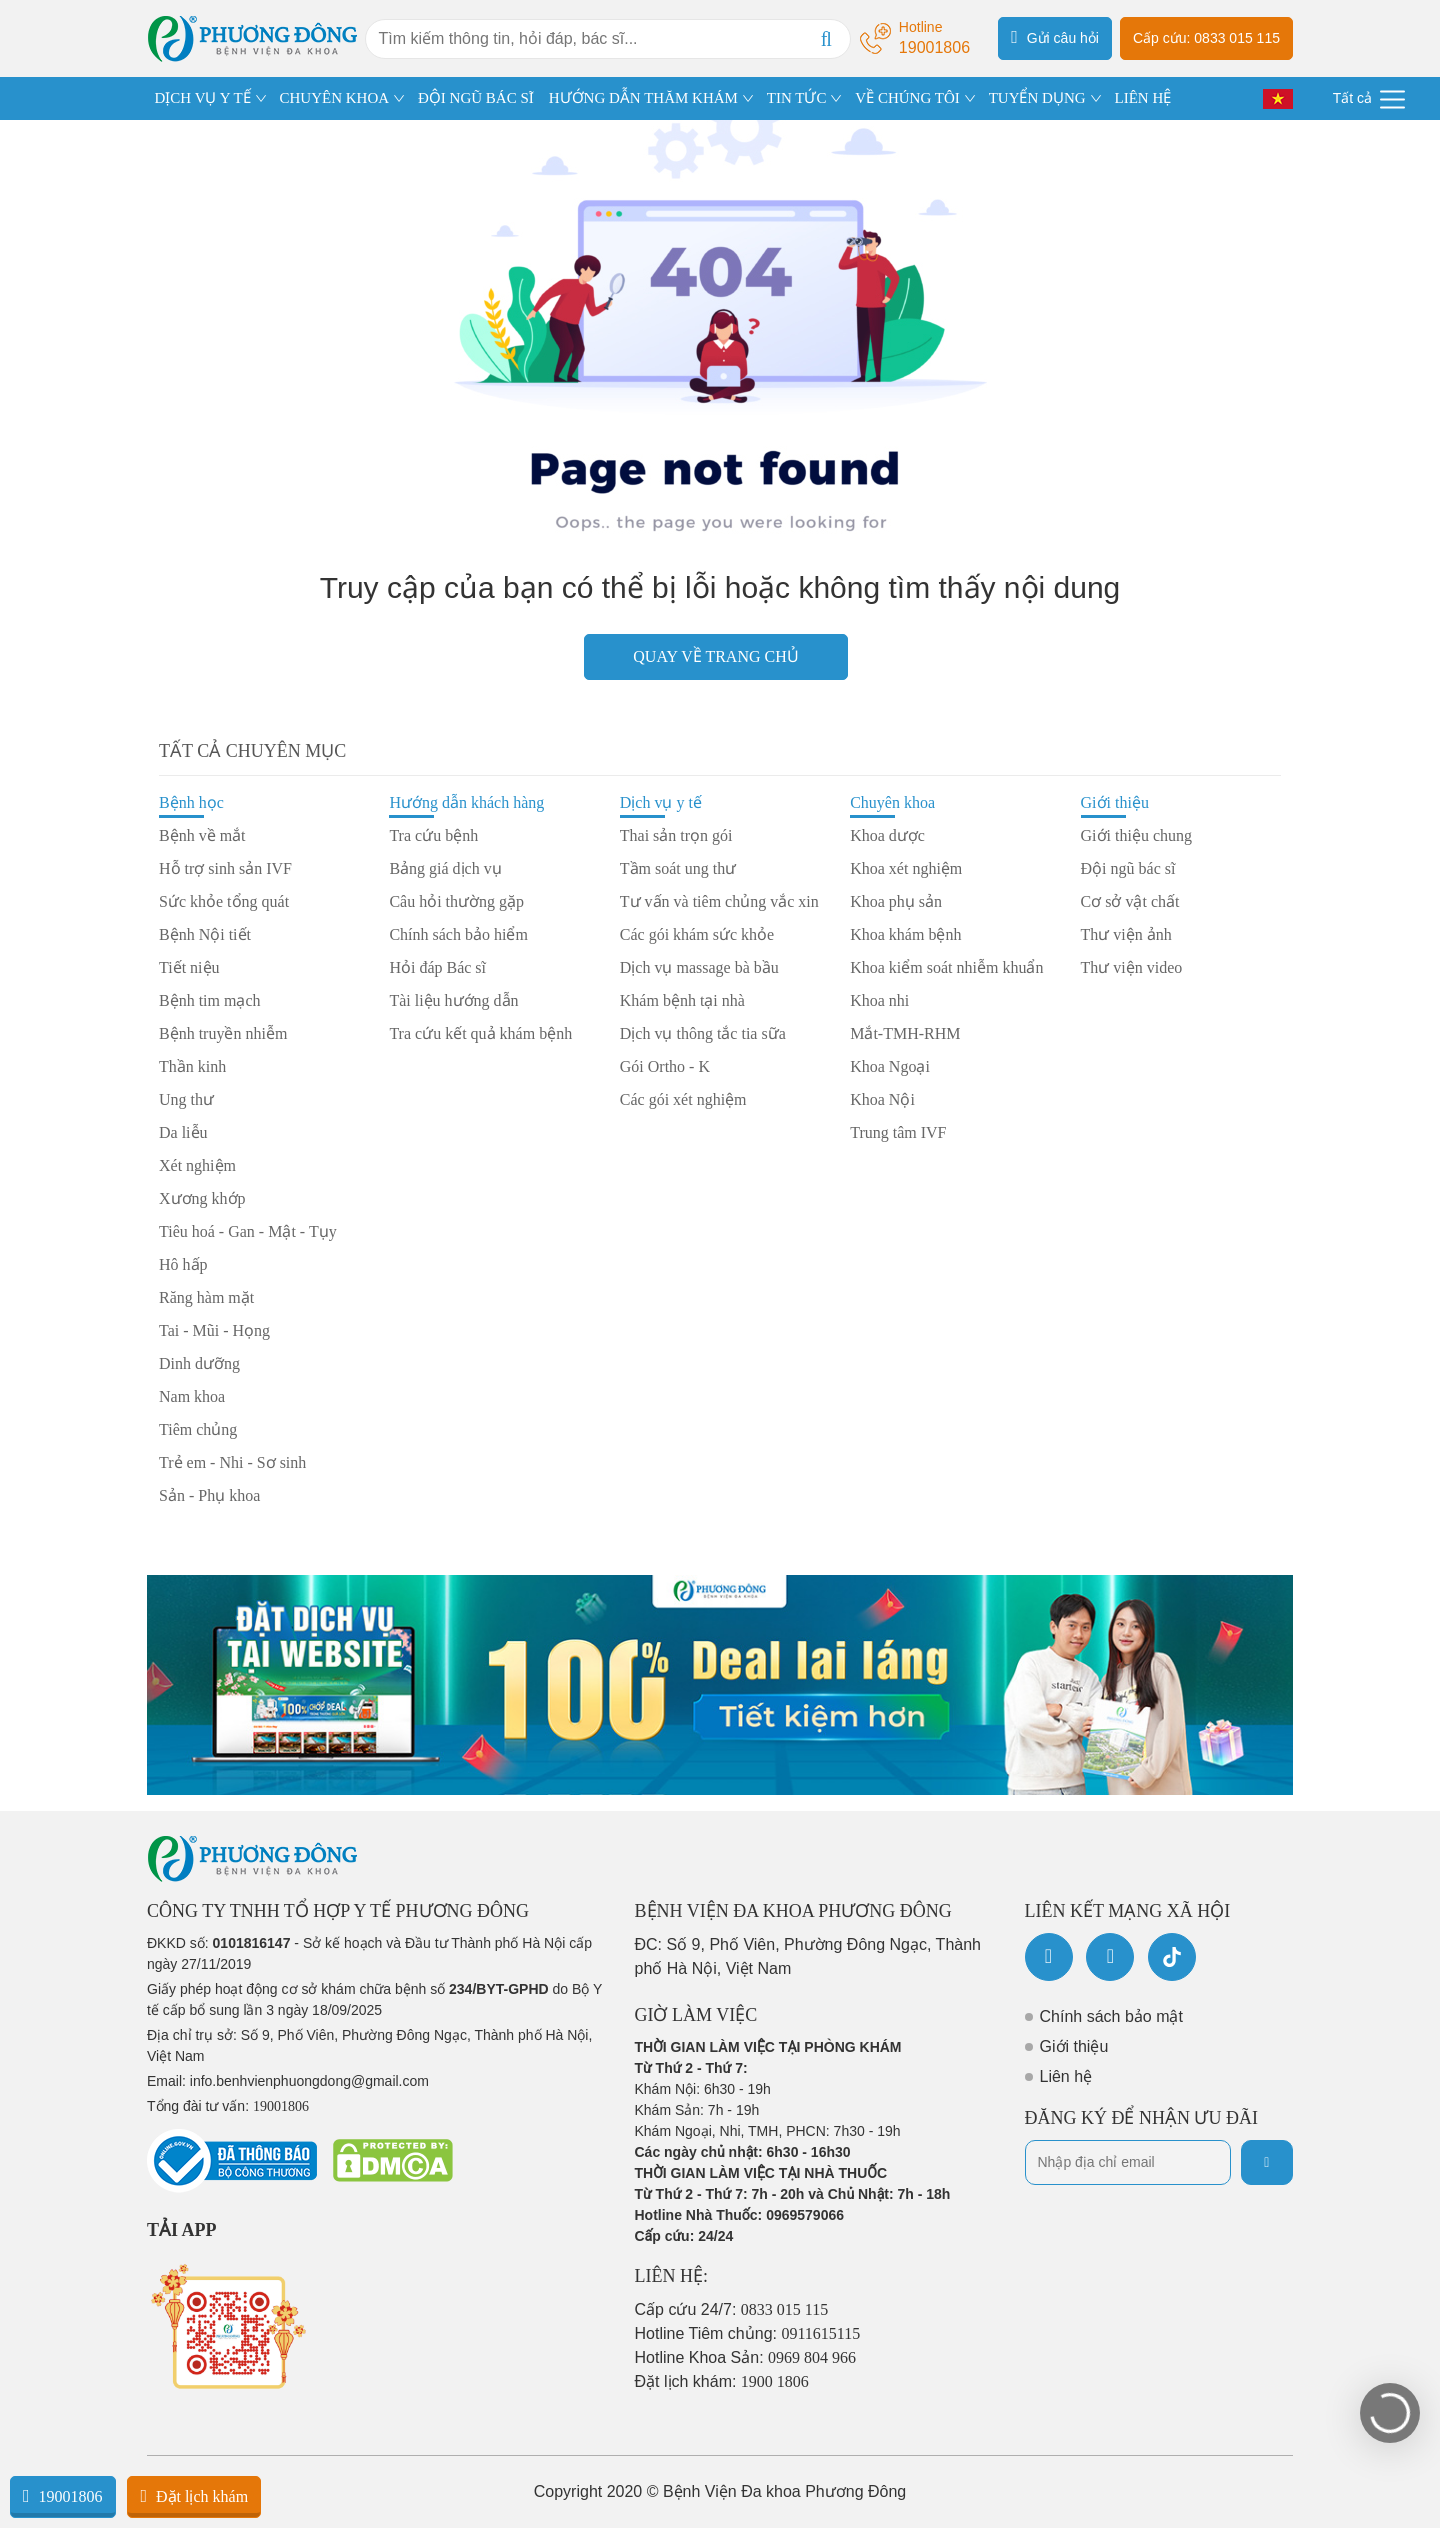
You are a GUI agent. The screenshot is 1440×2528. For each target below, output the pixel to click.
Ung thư (186, 1099)
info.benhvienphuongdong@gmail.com (309, 2081)
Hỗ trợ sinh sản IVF (225, 868)
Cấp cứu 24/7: (732, 2309)
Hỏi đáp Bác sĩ (437, 967)
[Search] (826, 39)
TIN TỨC (797, 98)
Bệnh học (191, 802)
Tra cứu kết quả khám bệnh (480, 1033)
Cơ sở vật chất (1130, 901)
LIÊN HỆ (1142, 98)
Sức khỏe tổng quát (224, 901)
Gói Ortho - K (665, 1066)
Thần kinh (192, 1066)
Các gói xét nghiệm (683, 1099)
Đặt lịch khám (194, 2496)
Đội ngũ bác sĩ (1128, 868)
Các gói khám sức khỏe (697, 934)
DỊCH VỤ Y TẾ (203, 98)
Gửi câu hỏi (1055, 37)
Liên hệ (1066, 2076)
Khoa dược (887, 835)
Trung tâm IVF (898, 1132)
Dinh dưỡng (199, 1363)
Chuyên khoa (892, 802)
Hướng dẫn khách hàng (466, 802)
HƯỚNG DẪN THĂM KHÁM (643, 98)
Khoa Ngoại (890, 1066)
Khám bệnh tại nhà (682, 1000)
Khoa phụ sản (896, 901)
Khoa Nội (882, 1099)
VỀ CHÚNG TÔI (907, 98)
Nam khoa (192, 1396)
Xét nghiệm (197, 1165)
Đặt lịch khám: (722, 2381)
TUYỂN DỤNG (1037, 98)
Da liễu (183, 1132)
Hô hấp (183, 1264)
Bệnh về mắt (202, 835)
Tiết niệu (189, 967)
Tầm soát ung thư (678, 868)
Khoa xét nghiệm (906, 868)
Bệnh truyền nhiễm (223, 1033)
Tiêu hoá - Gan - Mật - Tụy (248, 1231)
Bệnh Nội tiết (205, 934)
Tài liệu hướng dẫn (453, 1000)
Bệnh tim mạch (210, 1000)
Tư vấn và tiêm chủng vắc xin (719, 901)
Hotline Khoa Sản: (746, 2357)
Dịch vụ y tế (661, 802)
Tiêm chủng (198, 1429)
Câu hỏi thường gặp (456, 901)
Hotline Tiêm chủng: (748, 2333)
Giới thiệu (1115, 802)
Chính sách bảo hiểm (458, 934)
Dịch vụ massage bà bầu (699, 967)
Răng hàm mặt (206, 1297)
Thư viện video (1132, 967)
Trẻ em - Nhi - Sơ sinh (232, 1462)
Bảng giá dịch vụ (445, 868)
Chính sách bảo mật (1111, 2016)
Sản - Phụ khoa (209, 1495)
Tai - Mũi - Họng (214, 1330)
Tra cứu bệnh (433, 835)
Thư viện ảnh (1126, 934)
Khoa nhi (879, 1000)
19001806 (63, 2496)
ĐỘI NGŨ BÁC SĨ (476, 98)
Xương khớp (202, 1198)
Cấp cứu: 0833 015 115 (1206, 38)
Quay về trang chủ (715, 656)
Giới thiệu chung (1136, 835)
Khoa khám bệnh (905, 934)
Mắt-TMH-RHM (905, 1033)
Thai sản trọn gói (676, 835)
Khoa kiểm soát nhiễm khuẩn (946, 967)
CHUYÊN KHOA (335, 98)
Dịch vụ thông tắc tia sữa (703, 1033)
